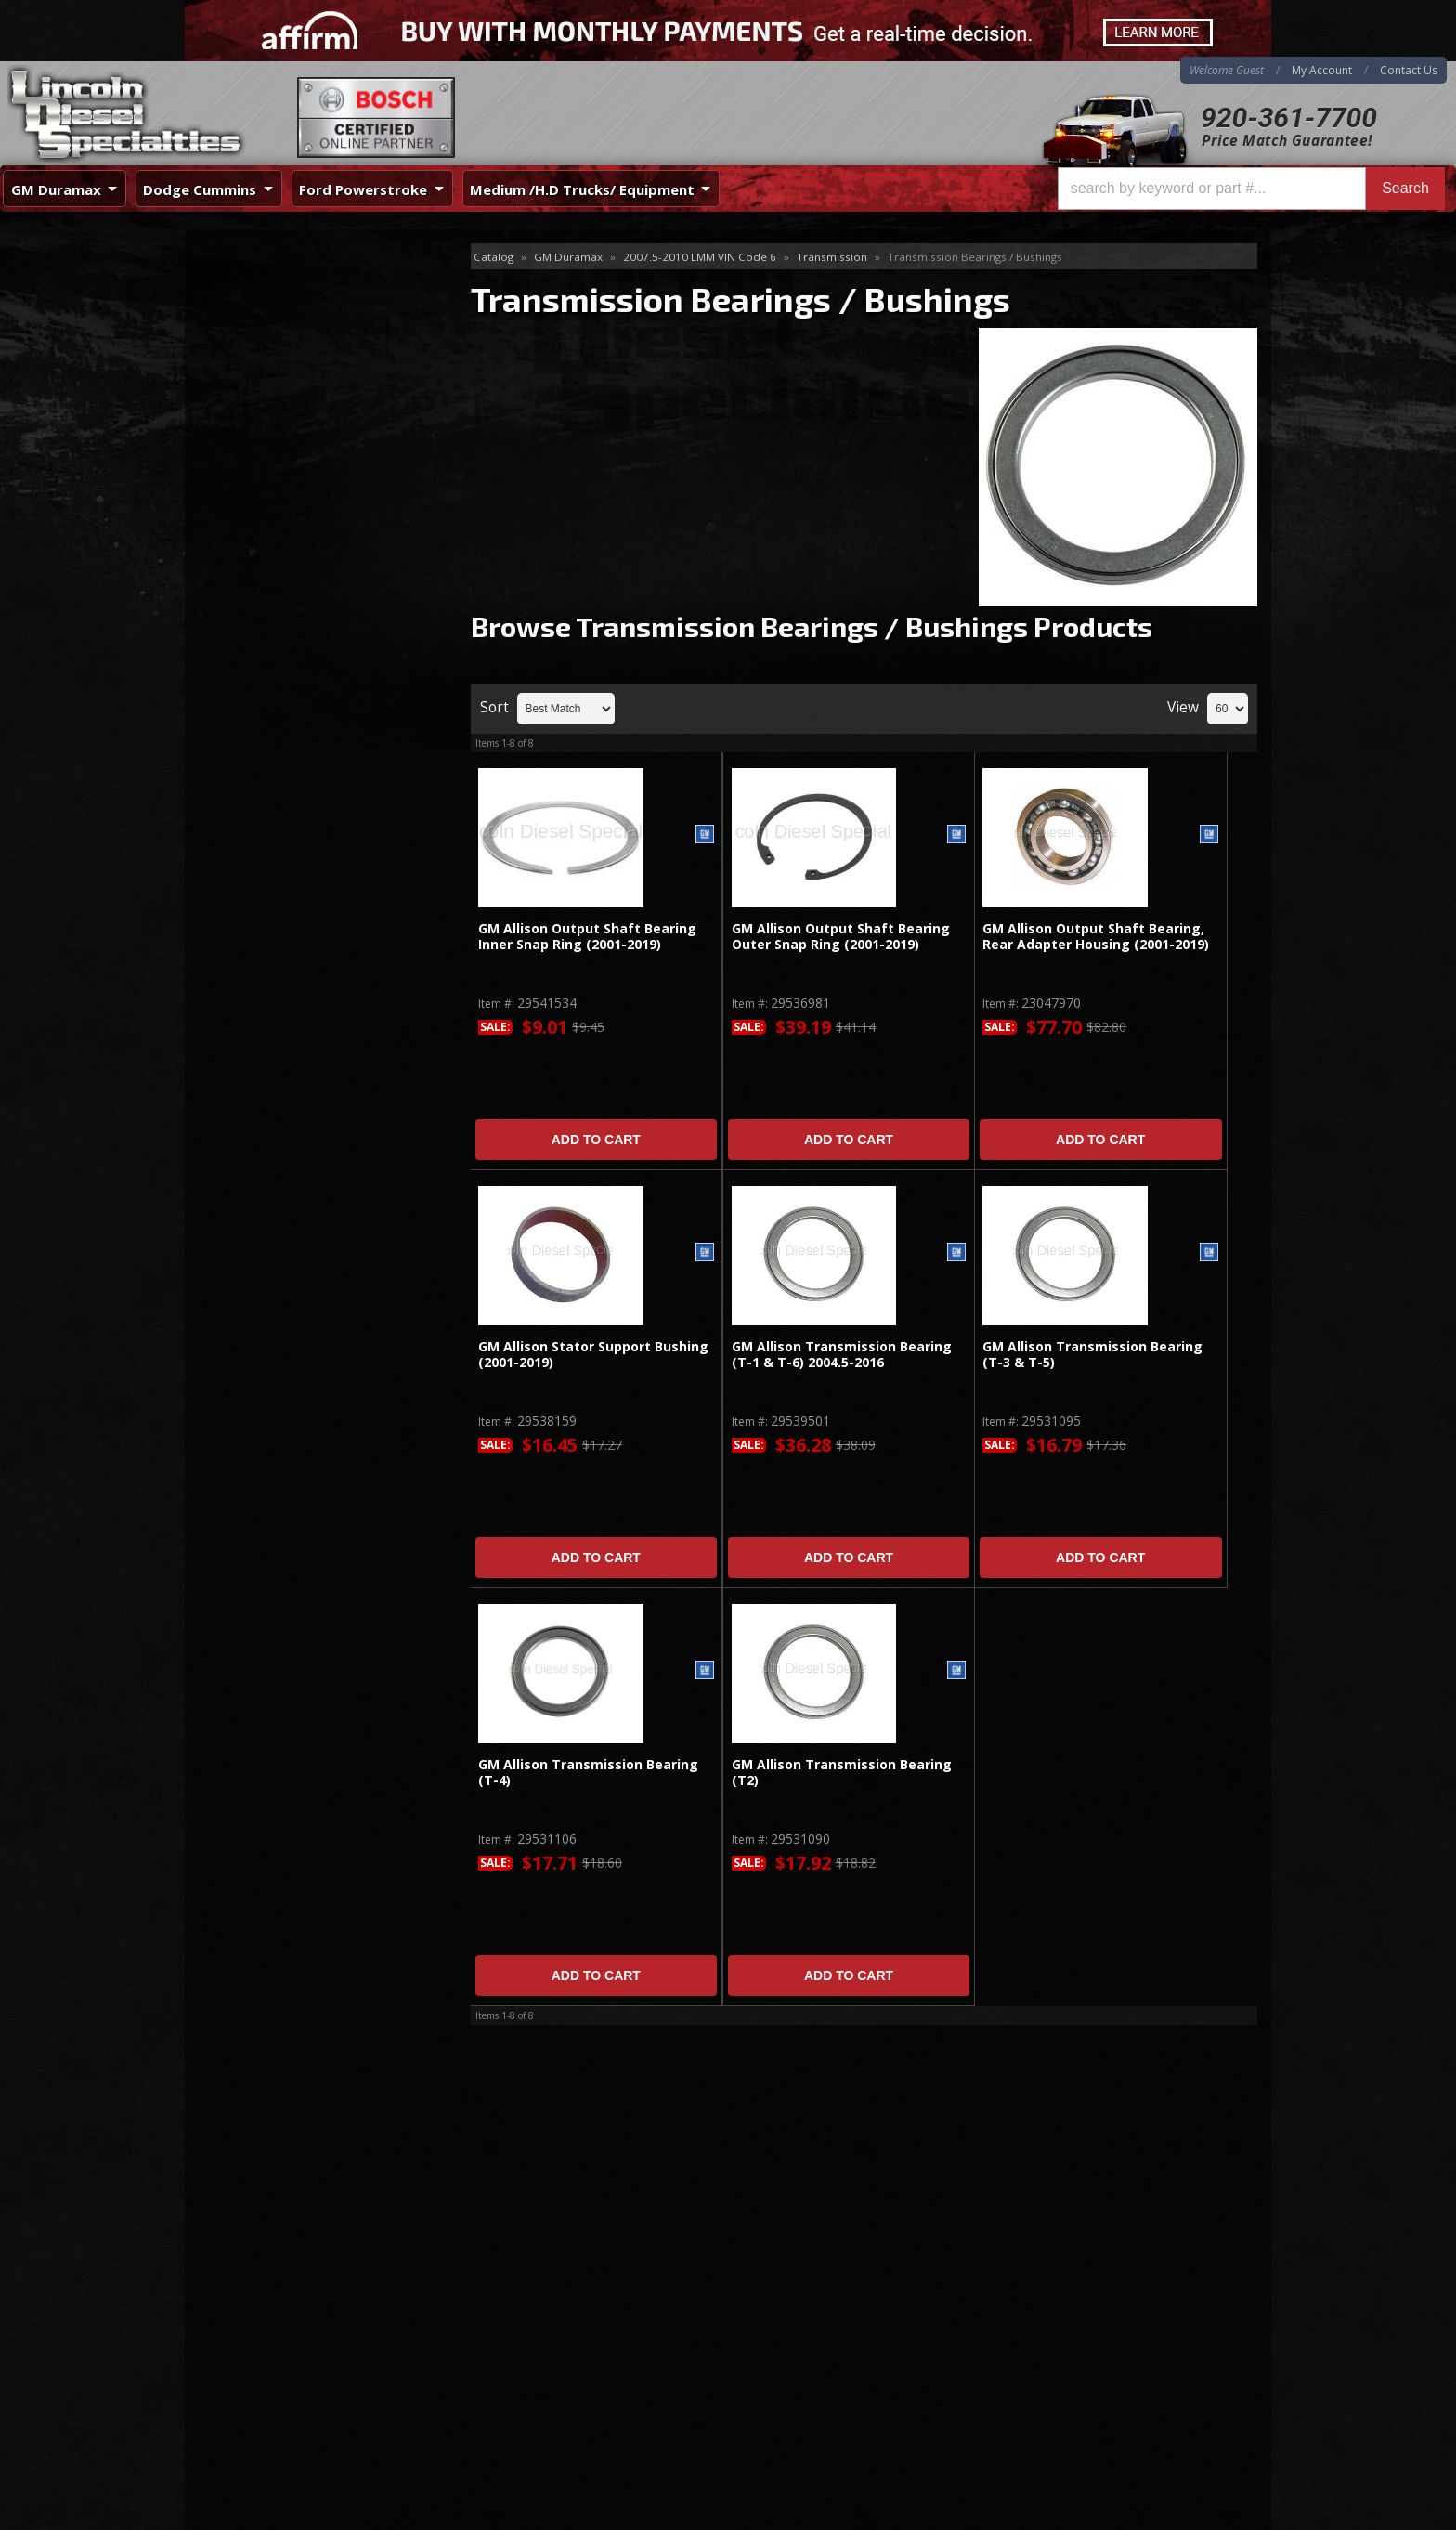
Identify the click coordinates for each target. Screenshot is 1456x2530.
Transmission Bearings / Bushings (294, 479)
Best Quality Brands (302, 832)
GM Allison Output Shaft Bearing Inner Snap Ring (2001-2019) (587, 936)
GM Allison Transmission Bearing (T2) (842, 1772)
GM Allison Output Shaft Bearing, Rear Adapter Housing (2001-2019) (1095, 936)
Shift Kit (236, 408)
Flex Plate (242, 318)
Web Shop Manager (1211, 2515)
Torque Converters (269, 438)
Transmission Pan (266, 610)
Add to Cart (596, 1139)
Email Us (264, 985)
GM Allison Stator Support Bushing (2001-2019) (593, 1354)
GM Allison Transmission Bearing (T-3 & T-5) (1092, 1354)
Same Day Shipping (299, 779)
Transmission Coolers (278, 519)
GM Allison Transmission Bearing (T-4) (588, 1772)
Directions (284, 2321)
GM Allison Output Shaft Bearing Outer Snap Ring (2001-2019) (841, 936)
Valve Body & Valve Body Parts (306, 639)
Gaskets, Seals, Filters (278, 348)
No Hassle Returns (297, 885)
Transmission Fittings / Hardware (312, 549)
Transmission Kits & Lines (291, 579)
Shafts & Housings (268, 378)
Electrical (239, 287)
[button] (1251, 188)
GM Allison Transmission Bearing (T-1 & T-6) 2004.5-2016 (842, 1354)
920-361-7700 (1289, 117)
